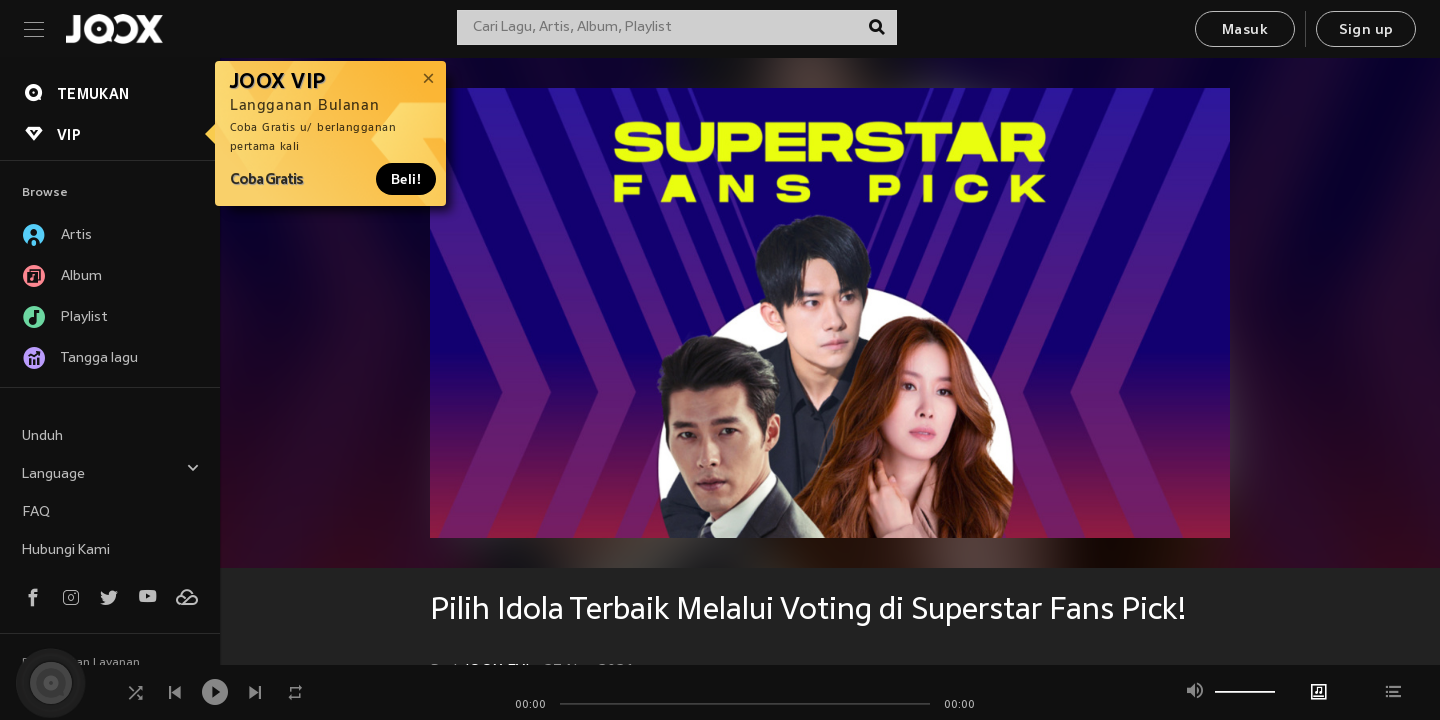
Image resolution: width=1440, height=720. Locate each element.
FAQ (36, 512)
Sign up (1366, 30)
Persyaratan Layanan (81, 663)
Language (111, 471)
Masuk (1245, 30)
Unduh (42, 436)
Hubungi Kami (66, 550)
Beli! (406, 179)
